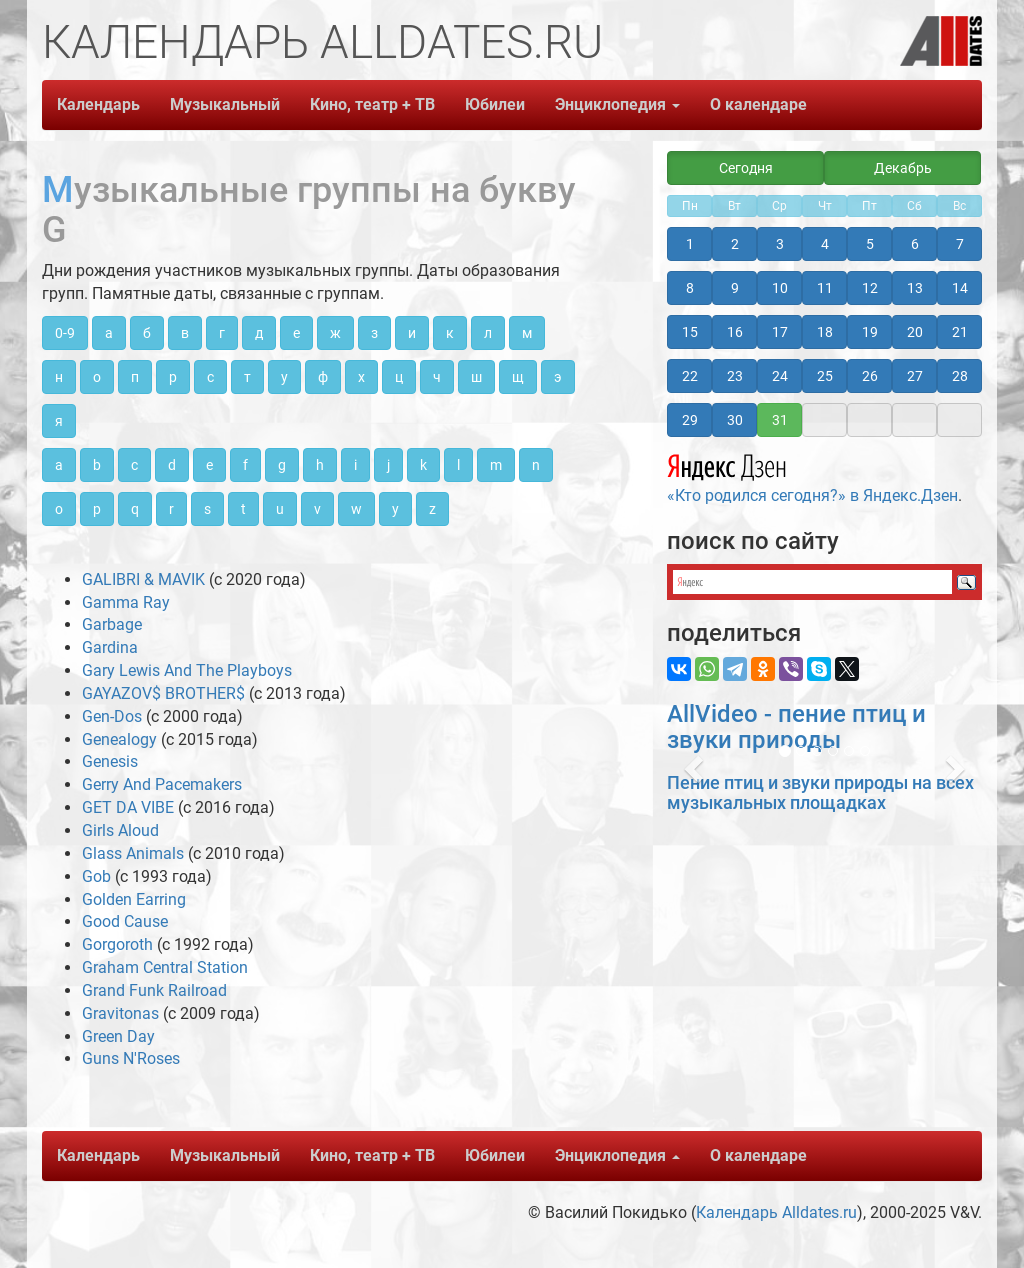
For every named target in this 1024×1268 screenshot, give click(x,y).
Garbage (112, 624)
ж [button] (335, 333)
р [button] (173, 377)
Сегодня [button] (746, 168)
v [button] (317, 509)
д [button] (259, 333)
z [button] (432, 509)
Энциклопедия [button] (617, 104)
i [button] (355, 465)
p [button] (97, 509)
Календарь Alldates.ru (776, 1212)
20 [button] (915, 332)
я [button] (59, 421)
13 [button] (915, 288)
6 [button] (915, 244)
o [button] (59, 509)
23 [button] (735, 376)
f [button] (245, 465)
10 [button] (780, 288)
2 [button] (735, 244)
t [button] (243, 509)
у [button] (284, 377)
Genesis (110, 761)
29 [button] (690, 420)
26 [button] (870, 376)
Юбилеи (495, 104)
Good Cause (125, 921)
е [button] (296, 333)
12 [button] (870, 288)
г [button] (222, 333)
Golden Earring (134, 899)
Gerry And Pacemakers (162, 784)
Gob (96, 876)
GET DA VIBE (128, 807)
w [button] (356, 509)
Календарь (98, 104)
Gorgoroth (117, 944)
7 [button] (960, 244)
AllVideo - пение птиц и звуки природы (796, 727)
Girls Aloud (120, 830)
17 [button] (780, 332)
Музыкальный (225, 104)
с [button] (210, 377)
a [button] (59, 465)
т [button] (247, 377)
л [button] (488, 333)
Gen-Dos (112, 716)
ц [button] (399, 377)
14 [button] (960, 288)
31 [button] (780, 420)
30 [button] (735, 420)
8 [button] (690, 288)
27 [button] (915, 376)
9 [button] (735, 288)
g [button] (282, 465)
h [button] (320, 465)
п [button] (135, 377)
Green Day (118, 1036)
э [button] (558, 377)
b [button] (97, 465)
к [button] (450, 333)
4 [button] (825, 244)
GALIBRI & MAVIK (143, 579)
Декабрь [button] (903, 168)
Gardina (110, 647)
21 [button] (960, 332)
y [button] (395, 509)
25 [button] (825, 376)
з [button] (374, 333)
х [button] (361, 377)
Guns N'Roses (131, 1058)
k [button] (423, 465)
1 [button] (690, 244)
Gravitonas (120, 1013)
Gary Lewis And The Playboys (187, 670)
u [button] (280, 509)
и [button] (412, 333)
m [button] (496, 465)
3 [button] (780, 244)
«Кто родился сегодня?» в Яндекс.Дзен (812, 476)
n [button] (536, 465)
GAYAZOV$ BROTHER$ (163, 693)
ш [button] (476, 377)
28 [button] (960, 376)
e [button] (209, 465)
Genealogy (119, 739)
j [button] (388, 465)
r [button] (171, 509)
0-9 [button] (65, 333)
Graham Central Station (165, 967)
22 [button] (690, 376)
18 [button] (825, 332)
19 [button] (870, 332)
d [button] (172, 465)
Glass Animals (133, 853)
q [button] (135, 509)
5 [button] (870, 244)
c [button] (134, 465)
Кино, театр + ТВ (372, 104)
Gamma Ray (126, 602)
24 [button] (780, 376)
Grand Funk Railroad (154, 990)
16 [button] (735, 332)
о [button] (97, 377)
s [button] (207, 509)
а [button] (109, 333)
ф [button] (323, 377)
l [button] (458, 465)
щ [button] (518, 377)
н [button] (59, 377)
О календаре (758, 104)
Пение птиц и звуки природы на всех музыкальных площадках (820, 792)
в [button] (185, 333)
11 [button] (825, 288)
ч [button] (437, 377)
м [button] (527, 333)
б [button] (147, 333)
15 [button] (690, 332)
